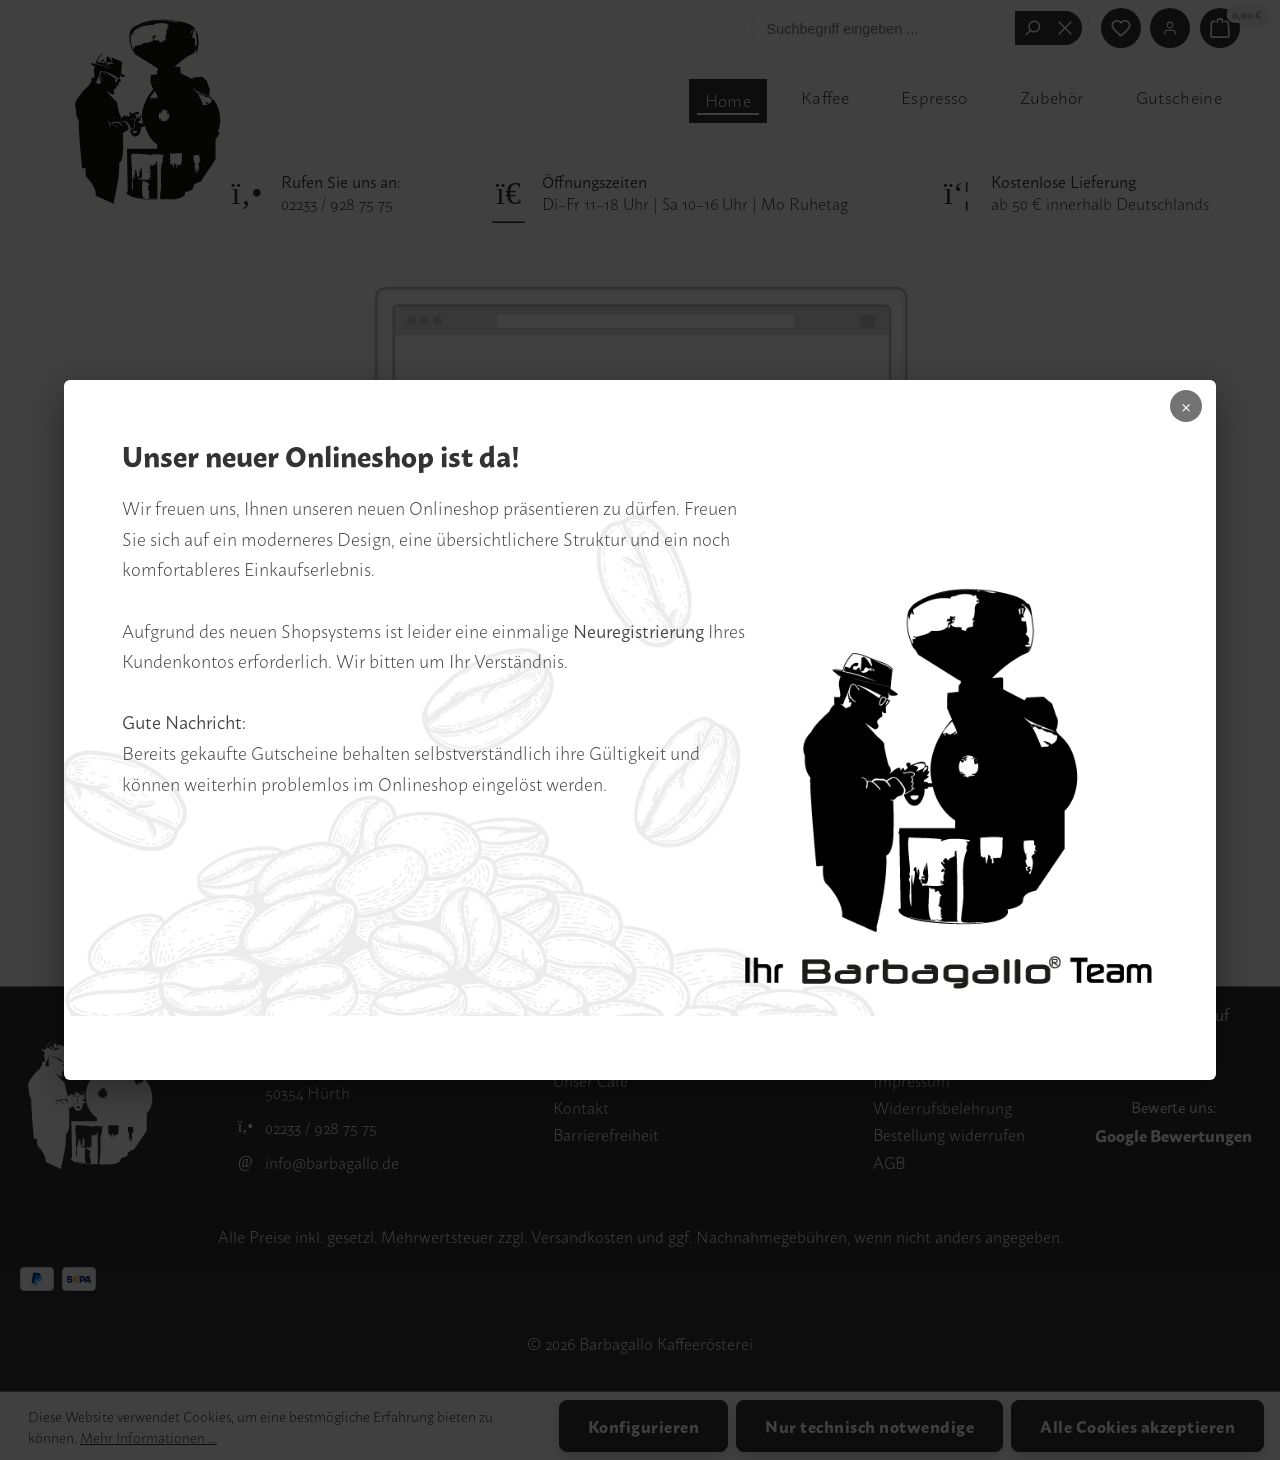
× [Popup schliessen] (1170, 415)
